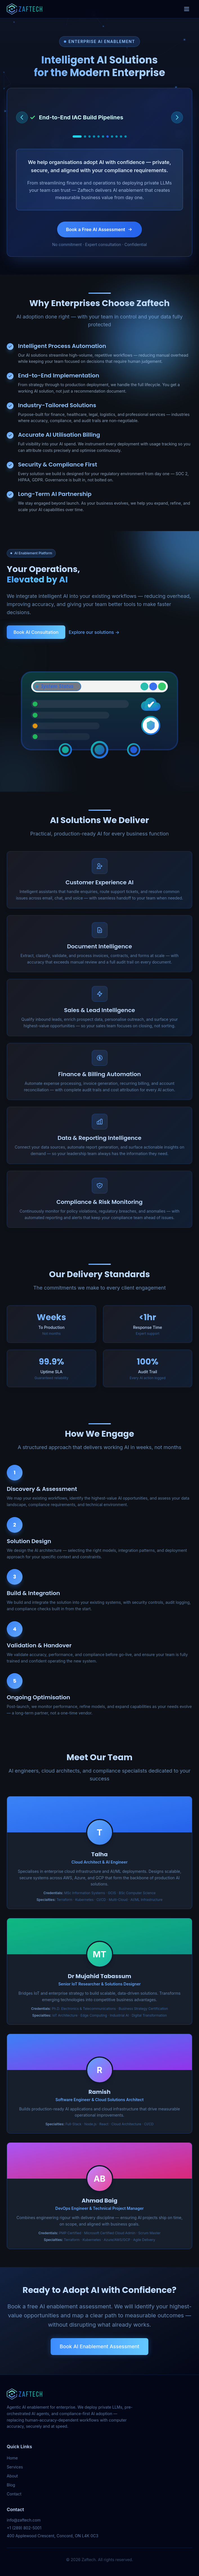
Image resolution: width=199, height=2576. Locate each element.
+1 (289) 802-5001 (24, 2527)
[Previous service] (22, 117)
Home (12, 2458)
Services (15, 2467)
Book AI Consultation (36, 632)
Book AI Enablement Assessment (99, 2346)
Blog (11, 2484)
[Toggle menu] (186, 9)
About (12, 2475)
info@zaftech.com (24, 2520)
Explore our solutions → (94, 632)
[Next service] (177, 117)
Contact (14, 2493)
